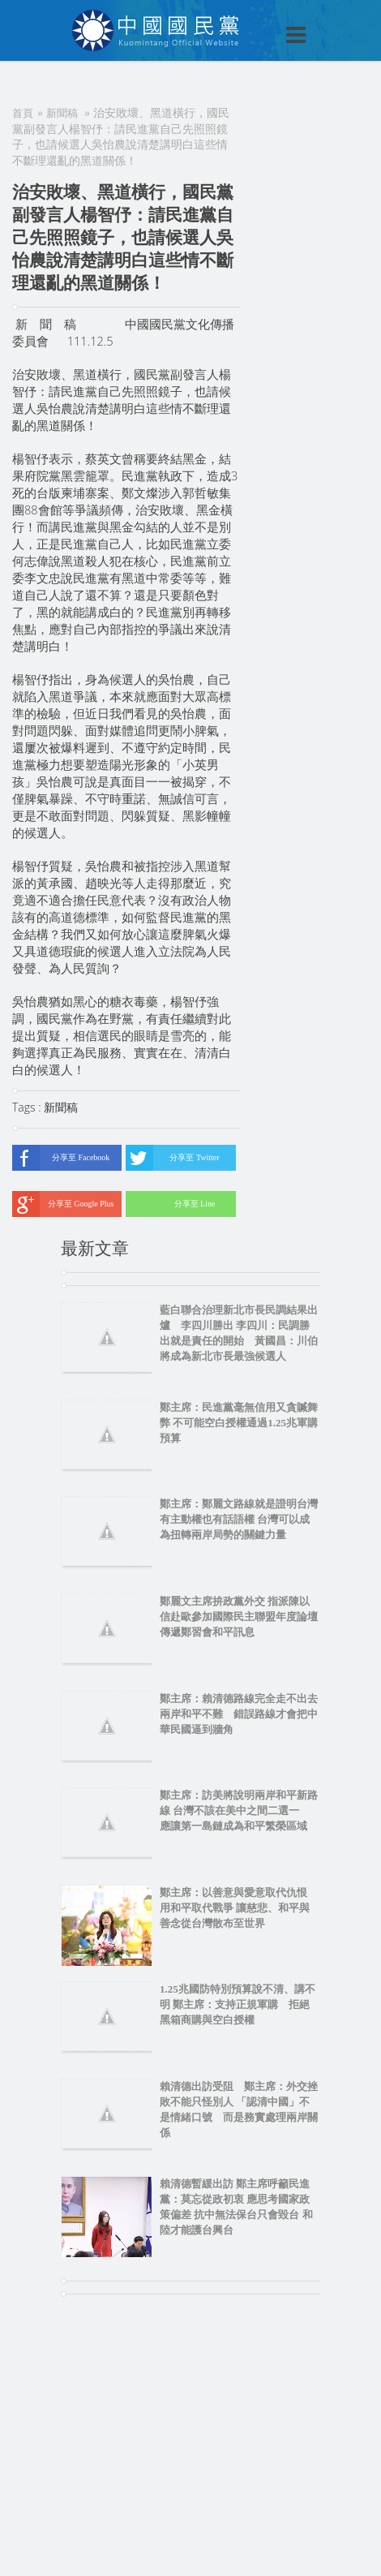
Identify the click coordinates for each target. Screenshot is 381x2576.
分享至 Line (170, 1204)
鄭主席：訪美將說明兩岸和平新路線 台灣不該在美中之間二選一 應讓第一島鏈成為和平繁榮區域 (239, 1810)
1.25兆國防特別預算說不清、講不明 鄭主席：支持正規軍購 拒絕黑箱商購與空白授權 (237, 2004)
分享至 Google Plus (63, 1204)
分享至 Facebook (60, 1158)
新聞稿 (62, 113)
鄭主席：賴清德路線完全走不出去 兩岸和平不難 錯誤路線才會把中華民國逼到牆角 (239, 1713)
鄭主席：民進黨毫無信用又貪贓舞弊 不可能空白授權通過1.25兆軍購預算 (239, 1422)
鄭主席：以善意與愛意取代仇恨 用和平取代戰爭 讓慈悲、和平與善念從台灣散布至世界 (239, 1907)
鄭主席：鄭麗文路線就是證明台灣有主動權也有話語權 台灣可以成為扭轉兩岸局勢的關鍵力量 (239, 1519)
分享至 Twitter (172, 1158)
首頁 (22, 113)
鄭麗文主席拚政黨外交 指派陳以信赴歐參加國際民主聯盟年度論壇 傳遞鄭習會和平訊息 (239, 1616)
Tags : (28, 1107)
